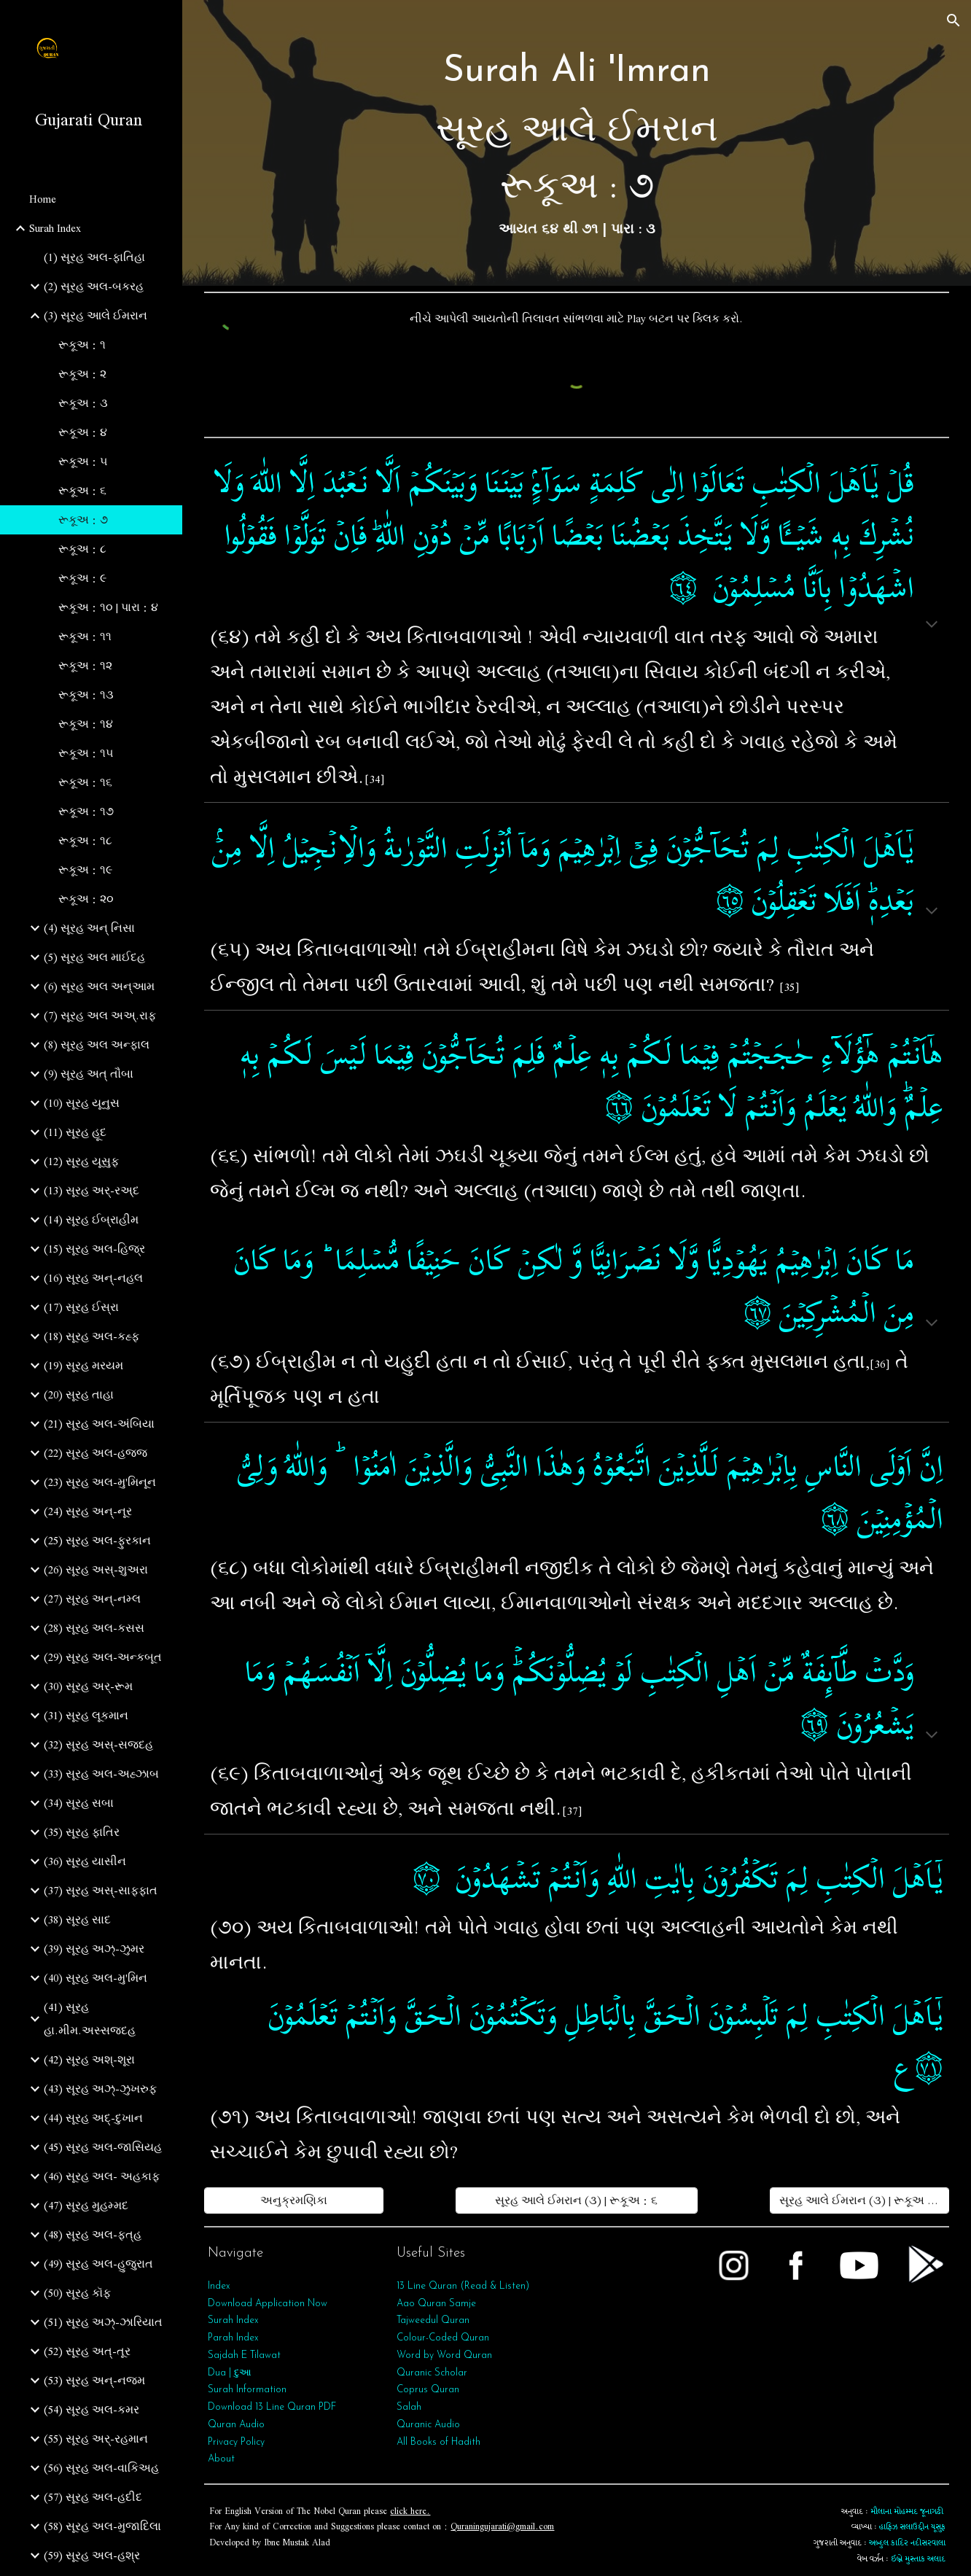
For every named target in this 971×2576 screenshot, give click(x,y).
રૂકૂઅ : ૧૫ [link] (86, 753)
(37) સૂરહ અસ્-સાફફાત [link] (100, 1890)
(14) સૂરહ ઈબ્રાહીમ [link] (91, 1219)
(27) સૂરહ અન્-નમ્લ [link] (92, 1599)
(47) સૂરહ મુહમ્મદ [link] (86, 2205)
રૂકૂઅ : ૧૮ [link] (85, 840)
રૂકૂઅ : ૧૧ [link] (85, 636)
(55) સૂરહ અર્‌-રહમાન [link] (96, 2439)
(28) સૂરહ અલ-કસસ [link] (94, 1628)
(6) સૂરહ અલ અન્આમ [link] (99, 986)
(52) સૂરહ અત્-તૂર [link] (87, 2351)
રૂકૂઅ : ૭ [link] (83, 520)
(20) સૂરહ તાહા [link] (79, 1394)
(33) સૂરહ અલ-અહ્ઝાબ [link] (101, 1774)
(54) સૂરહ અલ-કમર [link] (91, 2409)
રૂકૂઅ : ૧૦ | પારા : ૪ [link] (108, 607)
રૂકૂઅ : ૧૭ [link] (86, 811)
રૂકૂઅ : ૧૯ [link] (85, 870)
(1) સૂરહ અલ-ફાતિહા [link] (94, 257)
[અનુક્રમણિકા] (294, 2200)
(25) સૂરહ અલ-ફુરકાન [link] (97, 1540)
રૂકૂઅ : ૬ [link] (82, 490)
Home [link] (42, 199)
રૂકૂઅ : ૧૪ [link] (85, 724)
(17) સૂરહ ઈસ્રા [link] (81, 1307)
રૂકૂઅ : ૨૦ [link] (86, 899)
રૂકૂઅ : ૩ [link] (83, 403)
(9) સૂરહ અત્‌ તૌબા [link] (88, 1074)
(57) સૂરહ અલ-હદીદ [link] (93, 2497)
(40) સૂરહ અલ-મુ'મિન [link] (95, 1978)
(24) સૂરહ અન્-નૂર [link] (88, 1511)
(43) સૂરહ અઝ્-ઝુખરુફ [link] (100, 2089)
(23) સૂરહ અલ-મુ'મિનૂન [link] (100, 1482)
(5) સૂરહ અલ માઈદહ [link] (94, 957)
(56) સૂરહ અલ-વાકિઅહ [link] (101, 2468)
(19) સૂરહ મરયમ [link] (83, 1365)
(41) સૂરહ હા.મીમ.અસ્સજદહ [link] (90, 2019)
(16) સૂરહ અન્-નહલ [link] (93, 1278)
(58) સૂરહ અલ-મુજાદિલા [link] (102, 2526)
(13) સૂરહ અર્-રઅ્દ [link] (91, 1190)
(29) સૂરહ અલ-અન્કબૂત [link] (103, 1657)
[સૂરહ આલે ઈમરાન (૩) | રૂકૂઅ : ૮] (859, 2200)
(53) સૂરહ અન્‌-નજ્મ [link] (94, 2380)
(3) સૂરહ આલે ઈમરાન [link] (95, 315)
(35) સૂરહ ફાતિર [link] (82, 1832)
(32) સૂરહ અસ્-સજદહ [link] (98, 1744)
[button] (953, 20)
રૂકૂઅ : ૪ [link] (82, 432)
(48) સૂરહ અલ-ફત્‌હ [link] (92, 2234)
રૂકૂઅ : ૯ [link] (82, 578)
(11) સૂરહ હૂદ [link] (75, 1132)
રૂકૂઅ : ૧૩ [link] (86, 695)
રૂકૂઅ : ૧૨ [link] (85, 665)
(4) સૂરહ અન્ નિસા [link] (89, 928)
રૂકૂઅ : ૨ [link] (82, 374)
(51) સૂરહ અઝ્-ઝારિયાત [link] (103, 2322)
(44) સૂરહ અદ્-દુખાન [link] (93, 2118)
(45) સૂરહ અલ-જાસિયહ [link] (103, 2147)
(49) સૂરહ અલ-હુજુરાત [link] (98, 2264)
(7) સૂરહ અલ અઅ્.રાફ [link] (100, 1015)
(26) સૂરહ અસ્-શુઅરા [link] (96, 1569)
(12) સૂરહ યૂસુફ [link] (81, 1161)
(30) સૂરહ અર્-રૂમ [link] (88, 1686)
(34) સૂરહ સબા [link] (79, 1803)
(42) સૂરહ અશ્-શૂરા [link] (89, 2059)
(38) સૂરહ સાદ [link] (77, 1919)
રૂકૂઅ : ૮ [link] (82, 549)
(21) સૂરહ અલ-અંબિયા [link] (99, 1424)
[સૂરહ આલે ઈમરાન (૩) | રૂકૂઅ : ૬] (576, 2200)
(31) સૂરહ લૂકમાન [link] (86, 1715)
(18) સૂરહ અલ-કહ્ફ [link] (91, 1336)
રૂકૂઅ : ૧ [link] (82, 345)
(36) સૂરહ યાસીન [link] (85, 1861)
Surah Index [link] (55, 228)
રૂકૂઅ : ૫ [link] (83, 461)
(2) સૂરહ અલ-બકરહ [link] (94, 286)
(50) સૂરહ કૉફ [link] (77, 2293)
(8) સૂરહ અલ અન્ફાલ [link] (96, 1045)
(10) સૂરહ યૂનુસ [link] (82, 1103)
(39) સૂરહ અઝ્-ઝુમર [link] (94, 1949)
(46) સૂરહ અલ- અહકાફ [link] (102, 2176)
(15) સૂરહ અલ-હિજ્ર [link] (94, 1249)
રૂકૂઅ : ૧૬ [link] (85, 782)
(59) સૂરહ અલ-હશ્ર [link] (92, 2555)
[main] (576, 143)
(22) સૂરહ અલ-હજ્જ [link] (95, 1453)
